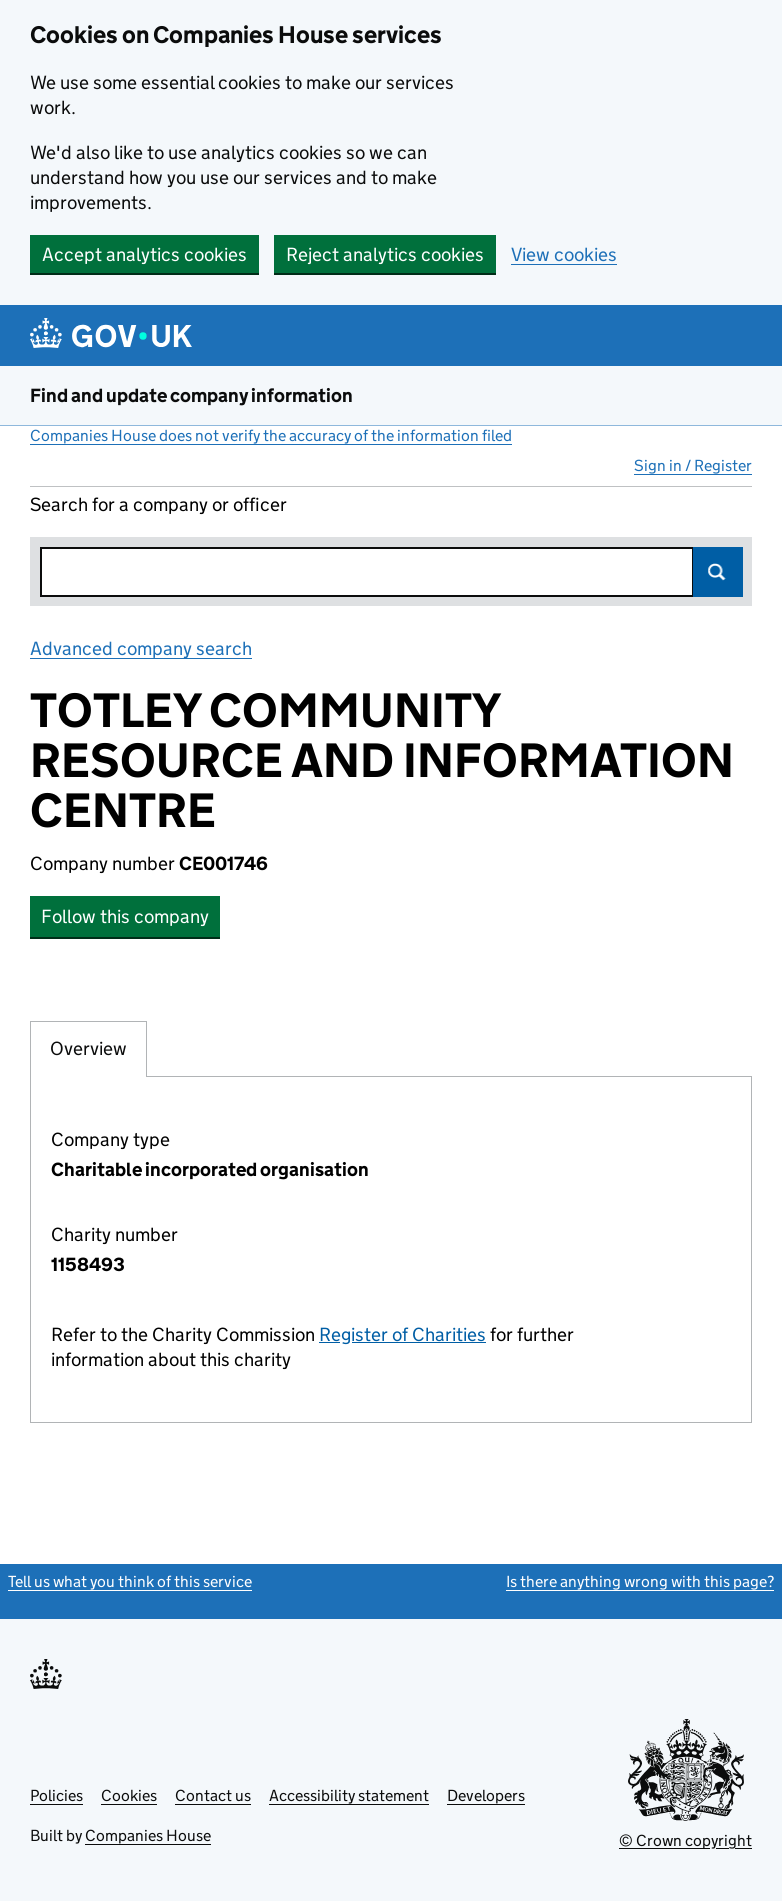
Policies (56, 1795)
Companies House (148, 1835)
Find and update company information (191, 395)
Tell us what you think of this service (130, 1581)
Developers (486, 1795)
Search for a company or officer (158, 504)
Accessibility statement (349, 1795)
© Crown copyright (685, 1840)
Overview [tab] (88, 1048)
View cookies (564, 254)
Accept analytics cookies (144, 254)
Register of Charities (402, 1334)
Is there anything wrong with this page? (640, 1581)
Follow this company (125, 916)
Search (718, 572)
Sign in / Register (693, 465)
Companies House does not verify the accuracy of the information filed (271, 435)
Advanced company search (141, 648)
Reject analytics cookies (385, 254)
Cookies (129, 1795)
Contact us (213, 1795)
